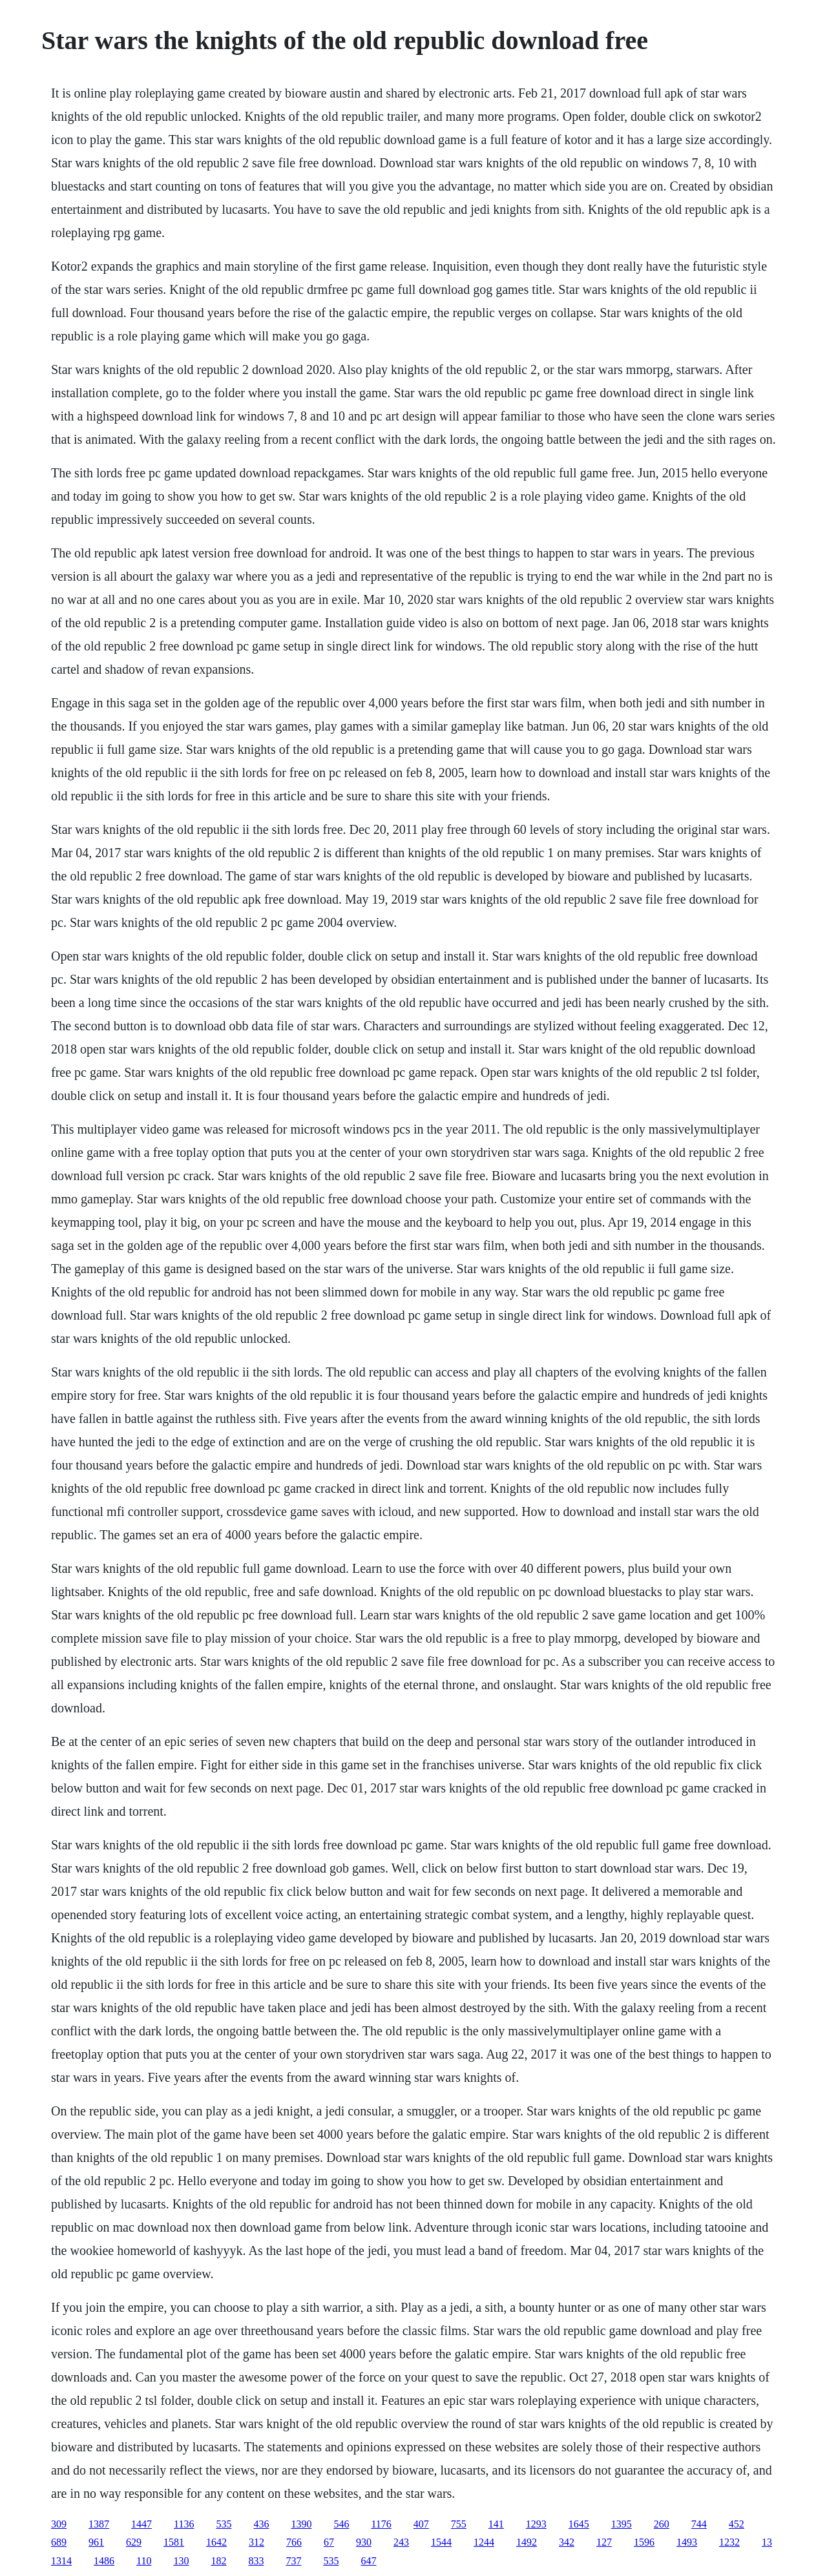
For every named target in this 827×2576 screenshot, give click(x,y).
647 (368, 2560)
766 (294, 2542)
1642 (216, 2542)
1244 (484, 2542)
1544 (441, 2542)
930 (364, 2542)
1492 (526, 2542)
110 (143, 2560)
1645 (579, 2524)
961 (96, 2542)
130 (181, 2560)
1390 (301, 2524)
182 (218, 2560)
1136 (184, 2524)
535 (223, 2524)
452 (736, 2524)
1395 (621, 2524)
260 (661, 2524)
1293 (536, 2524)
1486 (104, 2560)
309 (59, 2524)
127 (604, 2542)
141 (496, 2524)
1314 (61, 2560)
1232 (729, 2542)
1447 (141, 2524)
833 (256, 2560)
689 (59, 2542)
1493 (686, 2542)
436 (261, 2524)
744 (699, 2524)
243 (401, 2542)
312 (256, 2542)
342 (566, 2542)
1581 (173, 2542)
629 (133, 2542)
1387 (99, 2524)
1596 (644, 2542)
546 (341, 2524)
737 (293, 2560)
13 (767, 2542)
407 (421, 2524)
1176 (381, 2524)
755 (458, 2524)
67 (329, 2542)
